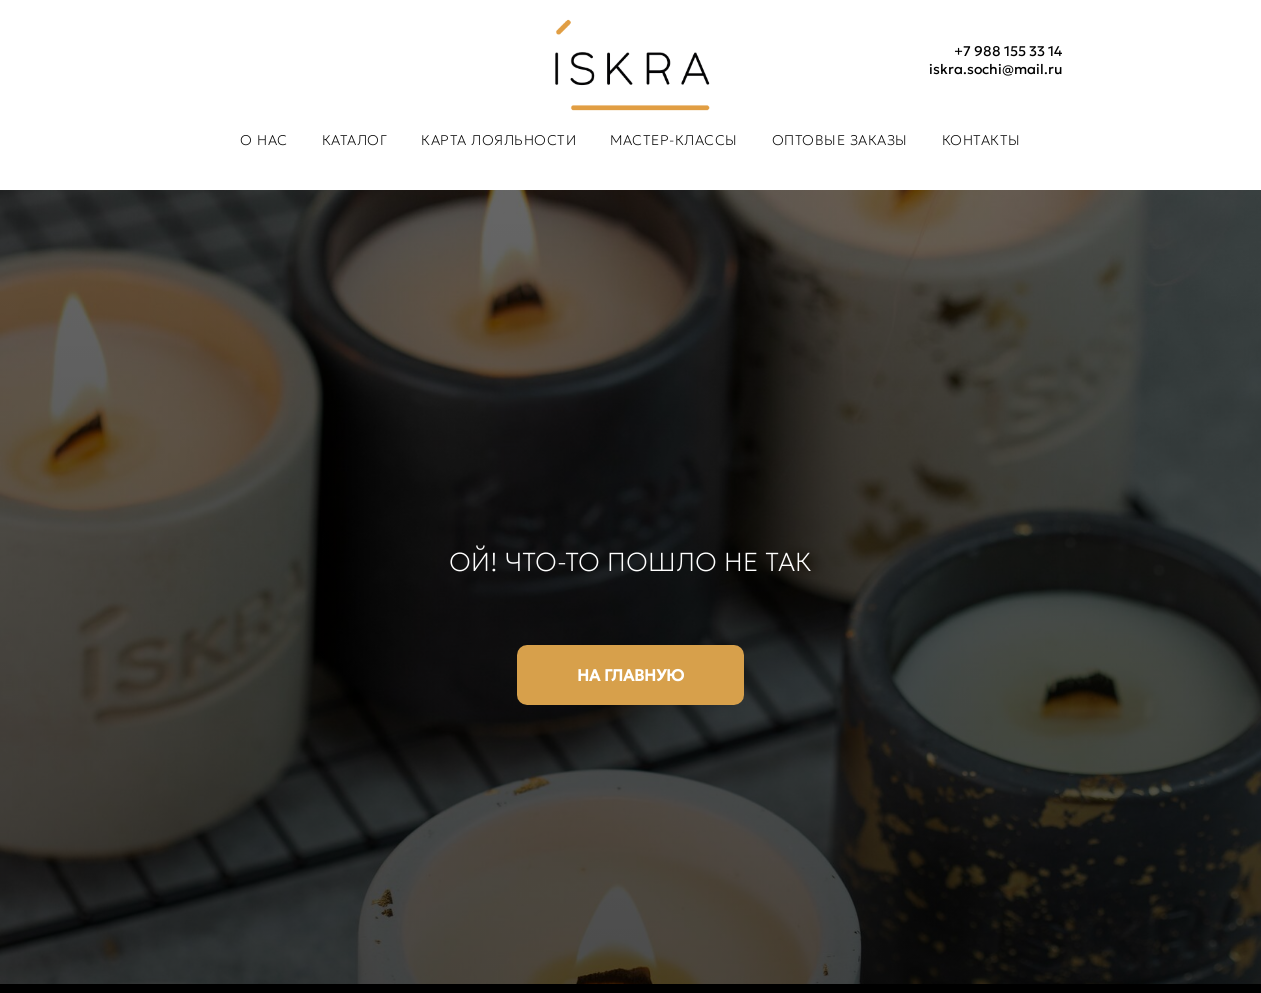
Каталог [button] (355, 140)
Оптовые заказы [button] (840, 140)
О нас (264, 140)
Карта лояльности (498, 140)
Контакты (981, 140)
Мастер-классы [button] (674, 140)
